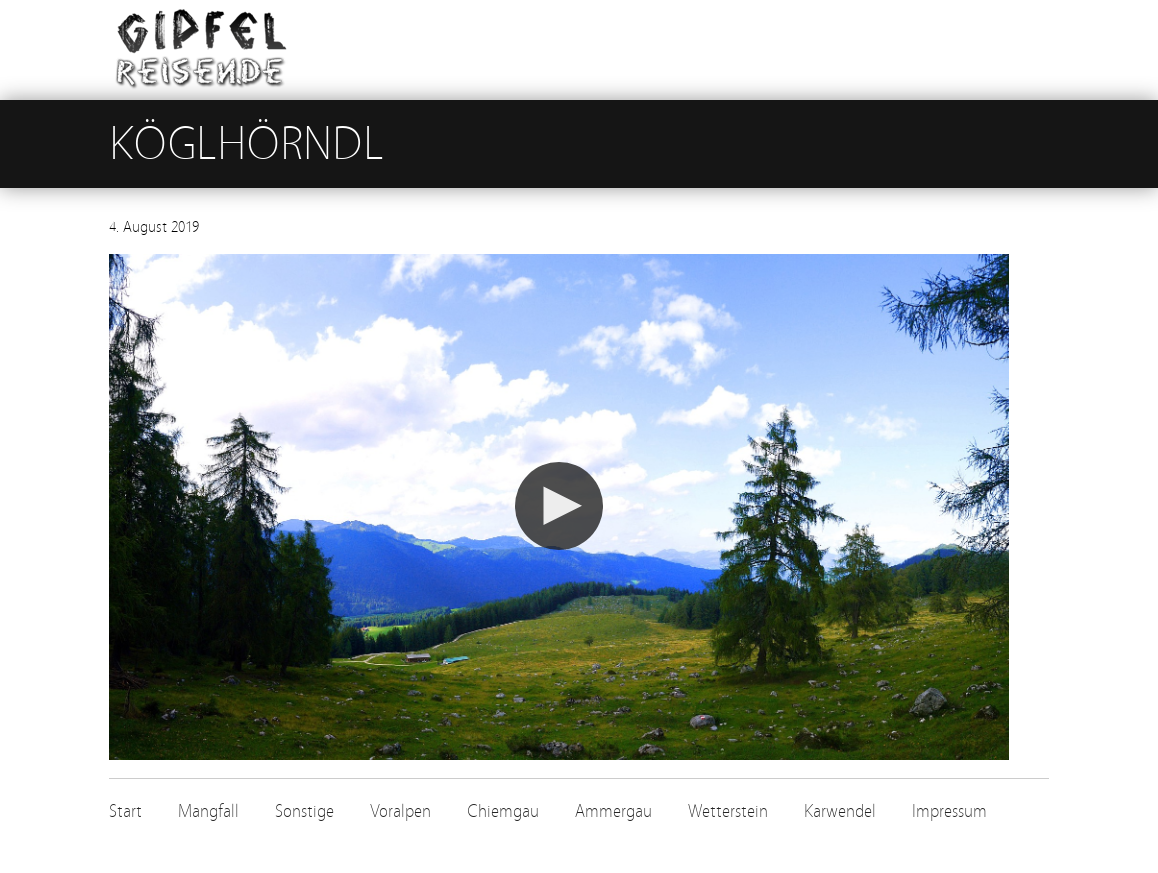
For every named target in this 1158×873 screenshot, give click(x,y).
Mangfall (208, 811)
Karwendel (840, 811)
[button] (559, 506)
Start (125, 811)
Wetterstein (728, 811)
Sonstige (304, 811)
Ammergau (613, 811)
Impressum (949, 811)
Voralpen (400, 811)
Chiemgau (503, 811)
